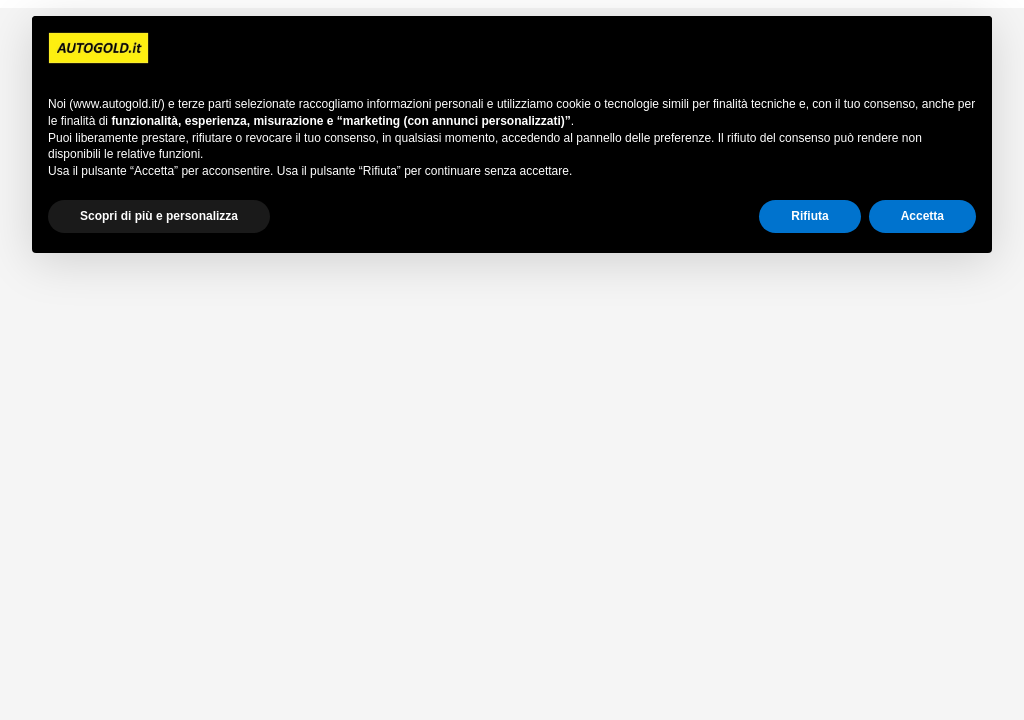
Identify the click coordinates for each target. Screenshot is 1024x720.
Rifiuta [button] (809, 216)
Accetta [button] (922, 216)
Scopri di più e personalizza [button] (159, 216)
